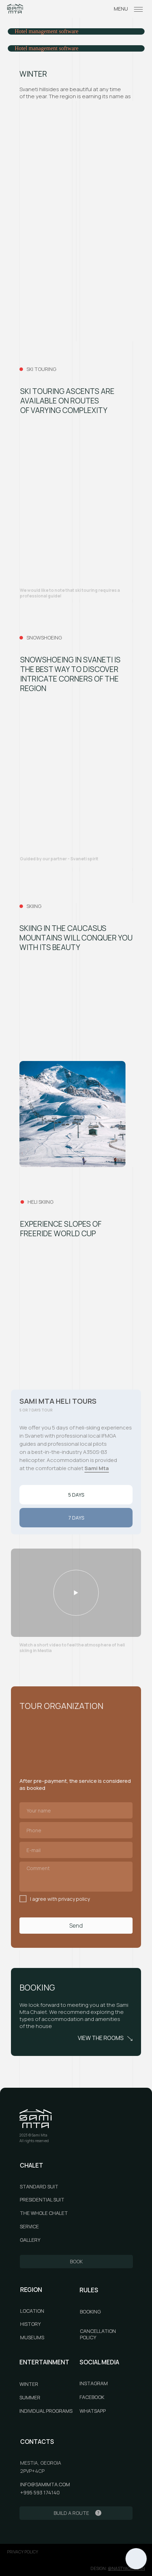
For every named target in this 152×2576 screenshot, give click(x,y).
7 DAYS (76, 1517)
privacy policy (22, 2552)
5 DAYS (76, 1494)
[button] (76, 1593)
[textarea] (76, 1877)
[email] (76, 1850)
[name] (76, 1810)
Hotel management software (46, 31)
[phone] (76, 1830)
